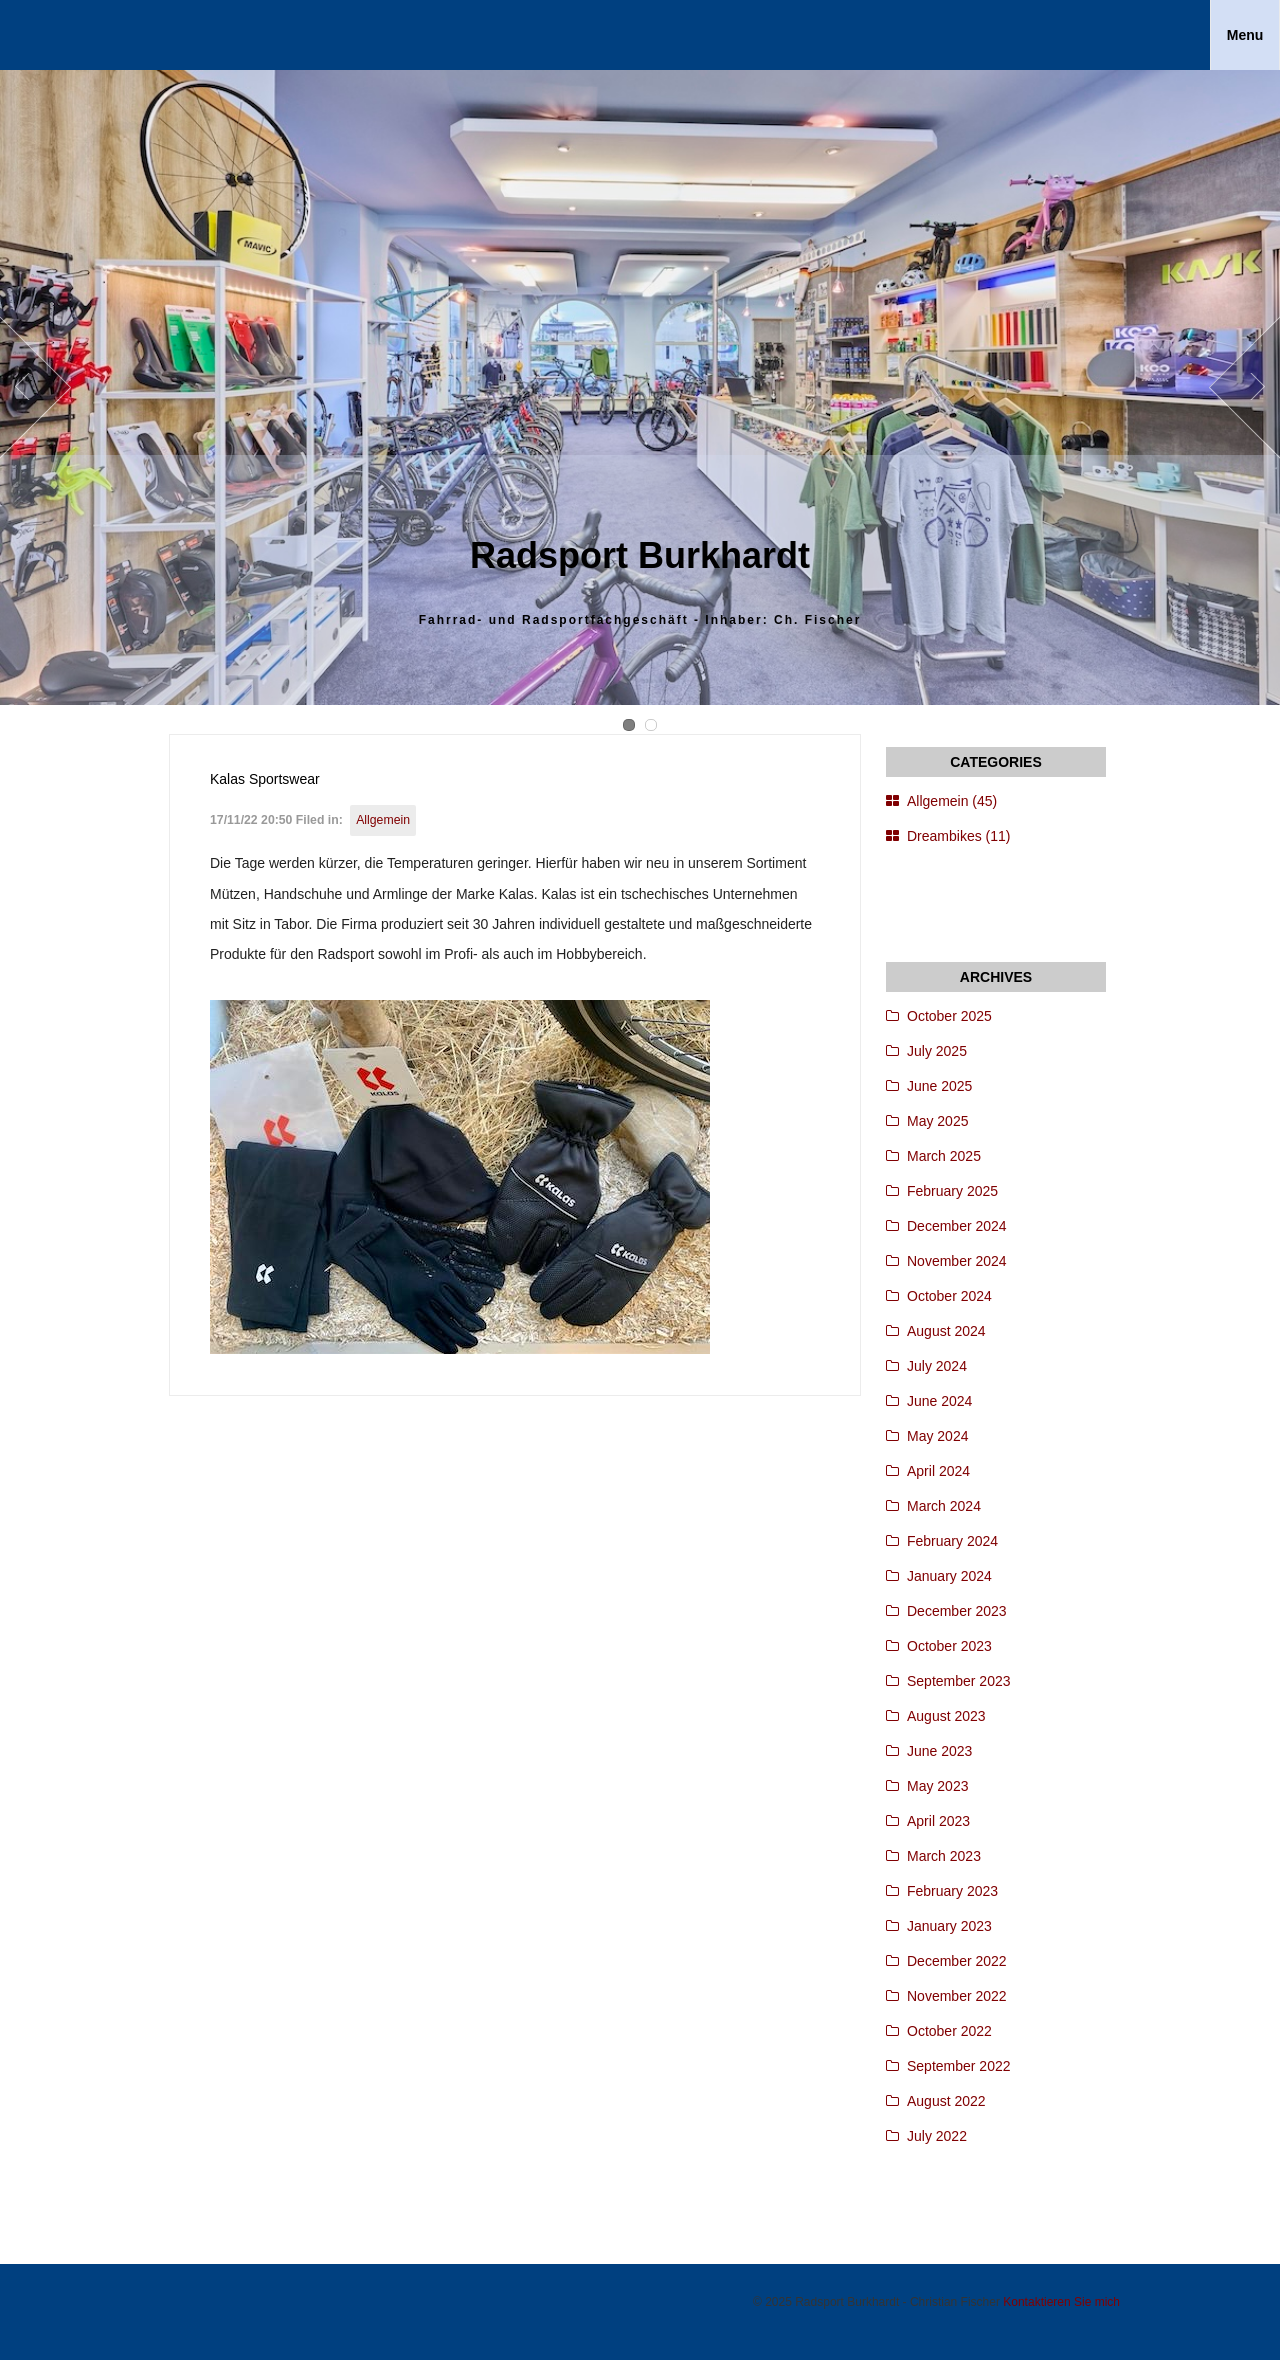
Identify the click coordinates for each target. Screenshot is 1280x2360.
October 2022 (949, 2031)
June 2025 (939, 1086)
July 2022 (937, 2136)
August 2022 (946, 2101)
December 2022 (957, 1961)
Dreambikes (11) (958, 836)
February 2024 (952, 1541)
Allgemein (383, 820)
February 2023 (952, 1891)
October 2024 (949, 1296)
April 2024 (938, 1471)
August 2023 (946, 1716)
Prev (35, 388)
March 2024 (944, 1506)
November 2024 (957, 1261)
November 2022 (957, 1996)
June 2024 (939, 1401)
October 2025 (949, 1016)
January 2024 (949, 1576)
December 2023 (957, 1611)
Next (1244, 388)
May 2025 (937, 1121)
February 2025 (952, 1191)
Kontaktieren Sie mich (1061, 2302)
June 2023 (939, 1751)
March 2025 (944, 1156)
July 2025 (937, 1051)
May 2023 (937, 1786)
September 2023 (959, 1681)
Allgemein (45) (952, 801)
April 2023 (938, 1821)
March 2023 (944, 1856)
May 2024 (937, 1436)
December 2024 (957, 1226)
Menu (1245, 35)
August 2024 (946, 1331)
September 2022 (959, 2066)
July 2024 (937, 1366)
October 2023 (949, 1646)
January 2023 (949, 1926)
